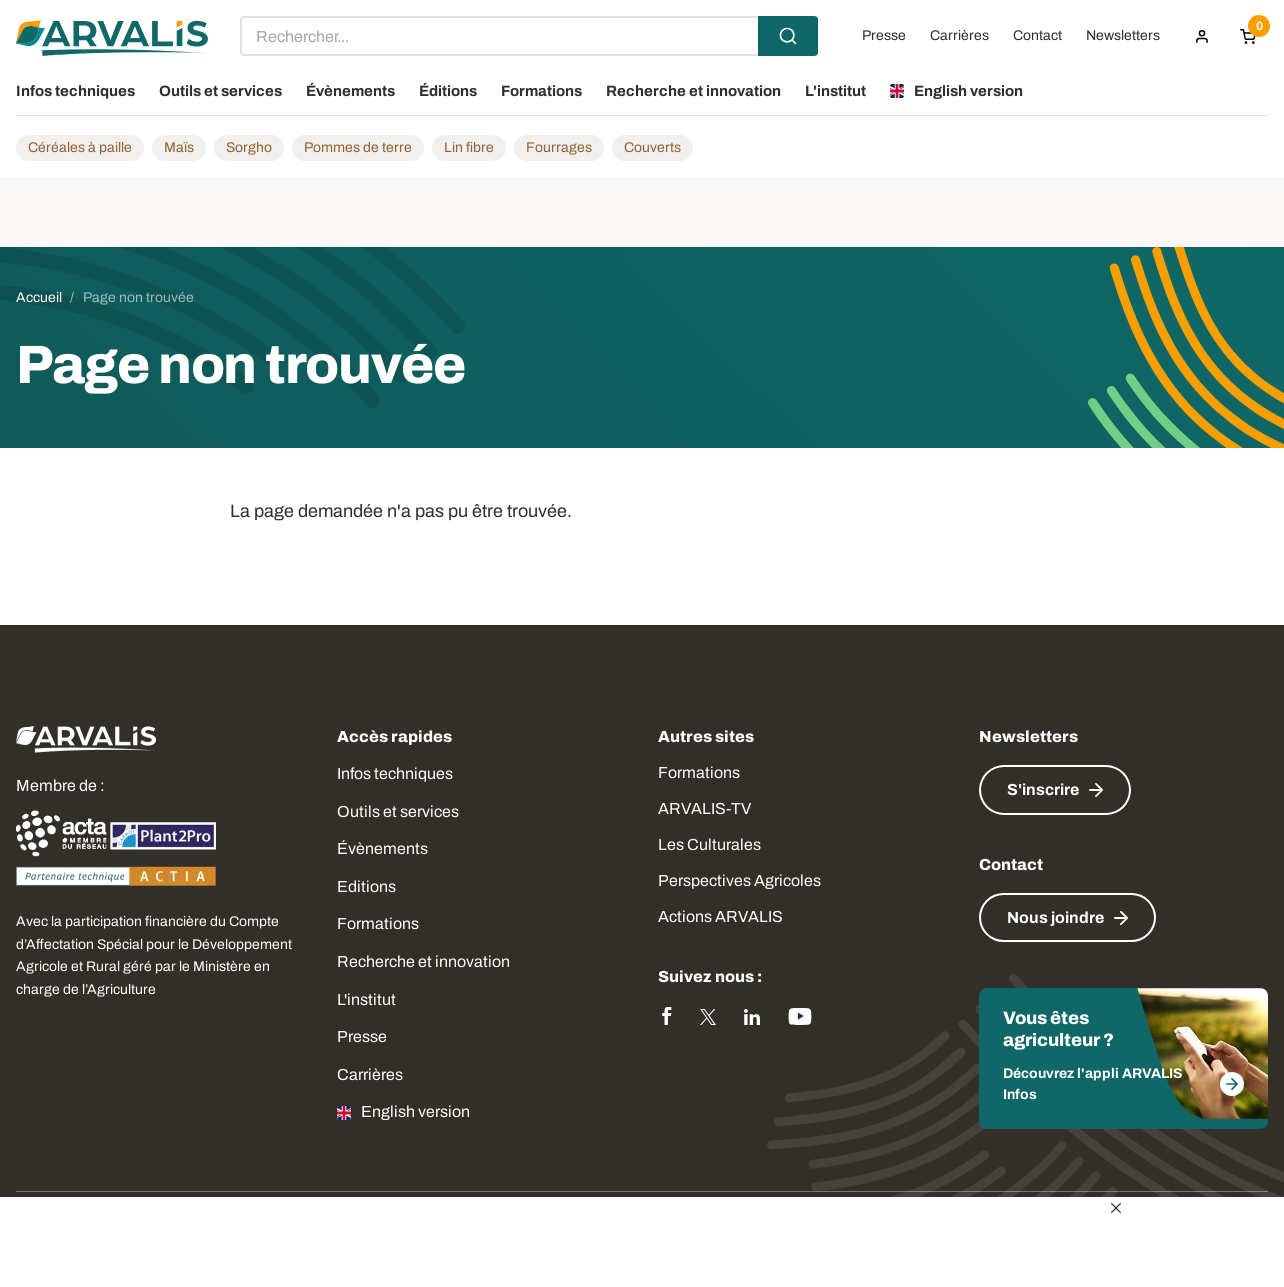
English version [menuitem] (968, 91)
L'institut (366, 999)
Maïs (179, 147)
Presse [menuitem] (884, 36)
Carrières (370, 1074)
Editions (366, 886)
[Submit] (788, 36)
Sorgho (249, 147)
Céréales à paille (80, 147)
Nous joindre (1055, 917)
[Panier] (1248, 36)
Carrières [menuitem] (959, 36)
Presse (362, 1036)
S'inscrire (1043, 789)
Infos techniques (395, 773)
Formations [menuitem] (541, 91)
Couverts (652, 147)
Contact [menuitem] (1037, 36)
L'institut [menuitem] (835, 91)
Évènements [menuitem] (350, 91)
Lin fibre (469, 147)
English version (415, 1111)
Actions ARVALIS (720, 916)
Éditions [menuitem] (448, 91)
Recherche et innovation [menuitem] (693, 91)
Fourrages (559, 147)
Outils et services (398, 811)
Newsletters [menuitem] (1123, 36)
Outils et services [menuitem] (220, 91)
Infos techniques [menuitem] (75, 91)
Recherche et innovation (423, 961)
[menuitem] (1202, 36)
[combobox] (529, 36)
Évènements (382, 848)
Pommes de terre (358, 147)
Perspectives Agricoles (739, 880)
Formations (378, 923)
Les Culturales (709, 844)
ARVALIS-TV (704, 808)
